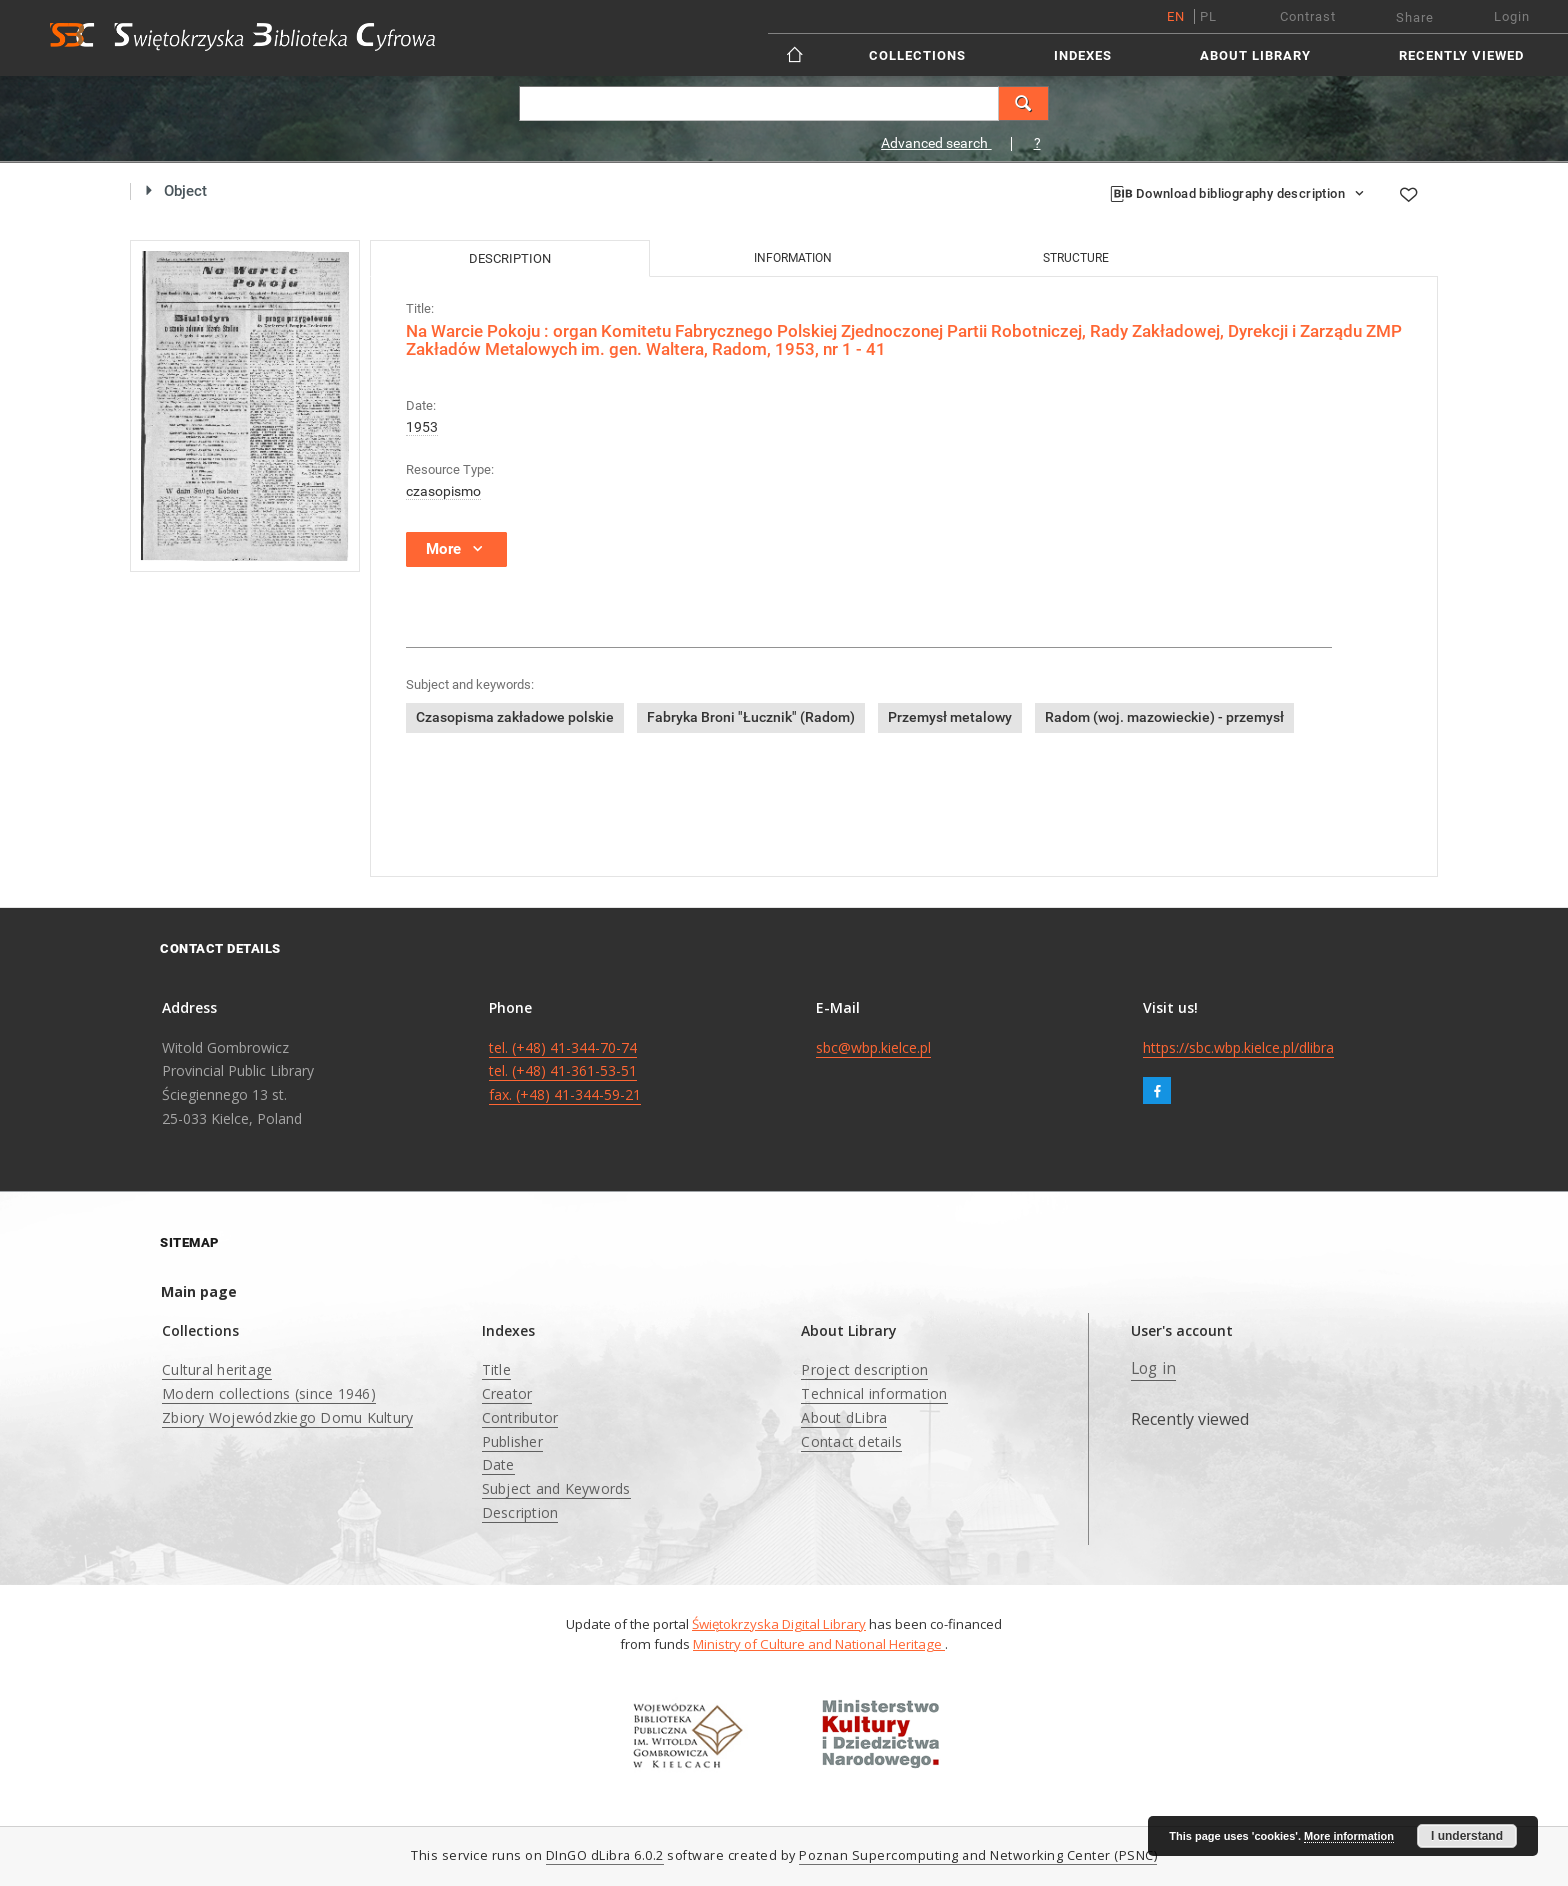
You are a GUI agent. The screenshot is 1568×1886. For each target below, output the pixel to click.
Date (498, 1464)
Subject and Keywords (556, 1488)
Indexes (1083, 55)
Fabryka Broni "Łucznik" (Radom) (751, 717)
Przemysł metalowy (950, 717)
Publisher (512, 1441)
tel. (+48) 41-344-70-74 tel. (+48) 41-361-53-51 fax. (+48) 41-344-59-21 (565, 1071)
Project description (864, 1369)
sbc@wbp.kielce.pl (873, 1047)
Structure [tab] (1076, 258)
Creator (507, 1393)
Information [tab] (793, 258)
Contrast (1308, 16)
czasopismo (443, 491)
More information (1349, 1836)
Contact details (851, 1441)
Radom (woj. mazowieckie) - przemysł (1164, 717)
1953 (422, 427)
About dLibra (844, 1417)
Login (1512, 16)
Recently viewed (1461, 55)
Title (496, 1369)
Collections (917, 55)
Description (520, 1512)
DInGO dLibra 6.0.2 (605, 1855)
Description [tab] (510, 258)
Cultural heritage (217, 1369)
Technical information (874, 1393)
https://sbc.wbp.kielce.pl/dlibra (1238, 1047)
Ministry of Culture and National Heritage (819, 1644)
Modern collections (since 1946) (269, 1393)
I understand (1467, 1836)
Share (1415, 17)
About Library (1255, 55)
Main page (199, 1291)
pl (1208, 16)
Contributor (520, 1417)
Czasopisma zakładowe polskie (515, 717)
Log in (1154, 1368)
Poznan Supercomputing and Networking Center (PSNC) (978, 1855)
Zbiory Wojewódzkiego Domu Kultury (287, 1417)
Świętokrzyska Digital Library (779, 1624)
